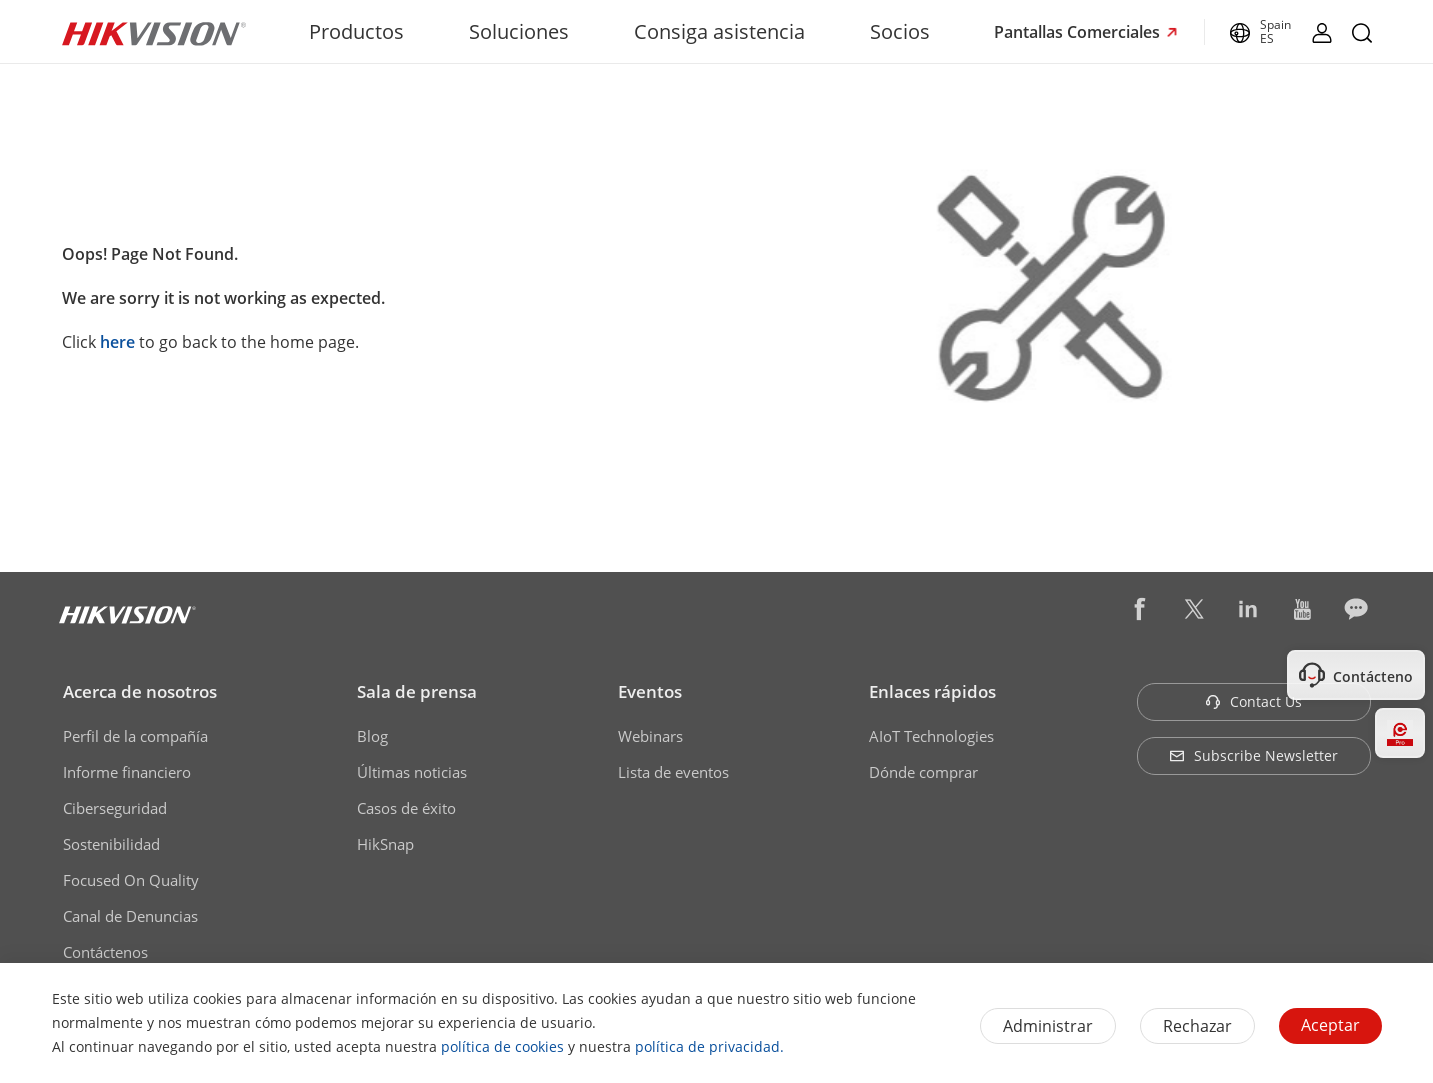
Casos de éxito (406, 808)
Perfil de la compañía (135, 736)
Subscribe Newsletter (1253, 755)
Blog (372, 736)
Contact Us (1253, 701)
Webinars (650, 736)
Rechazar (1197, 1026)
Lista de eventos (673, 772)
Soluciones (519, 31)
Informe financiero (127, 772)
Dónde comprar (923, 772)
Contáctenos (105, 952)
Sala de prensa (417, 691)
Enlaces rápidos (932, 691)
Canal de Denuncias (130, 916)
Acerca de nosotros (140, 691)
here (117, 342)
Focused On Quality (131, 880)
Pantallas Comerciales (1079, 32)
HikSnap (385, 844)
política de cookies (502, 1046)
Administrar (1048, 1026)
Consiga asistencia (719, 31)
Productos (356, 31)
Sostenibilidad (111, 844)
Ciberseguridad (115, 808)
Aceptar (1330, 1025)
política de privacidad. (709, 1046)
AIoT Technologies (931, 736)
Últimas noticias (412, 772)
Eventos (650, 691)
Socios (900, 31)
